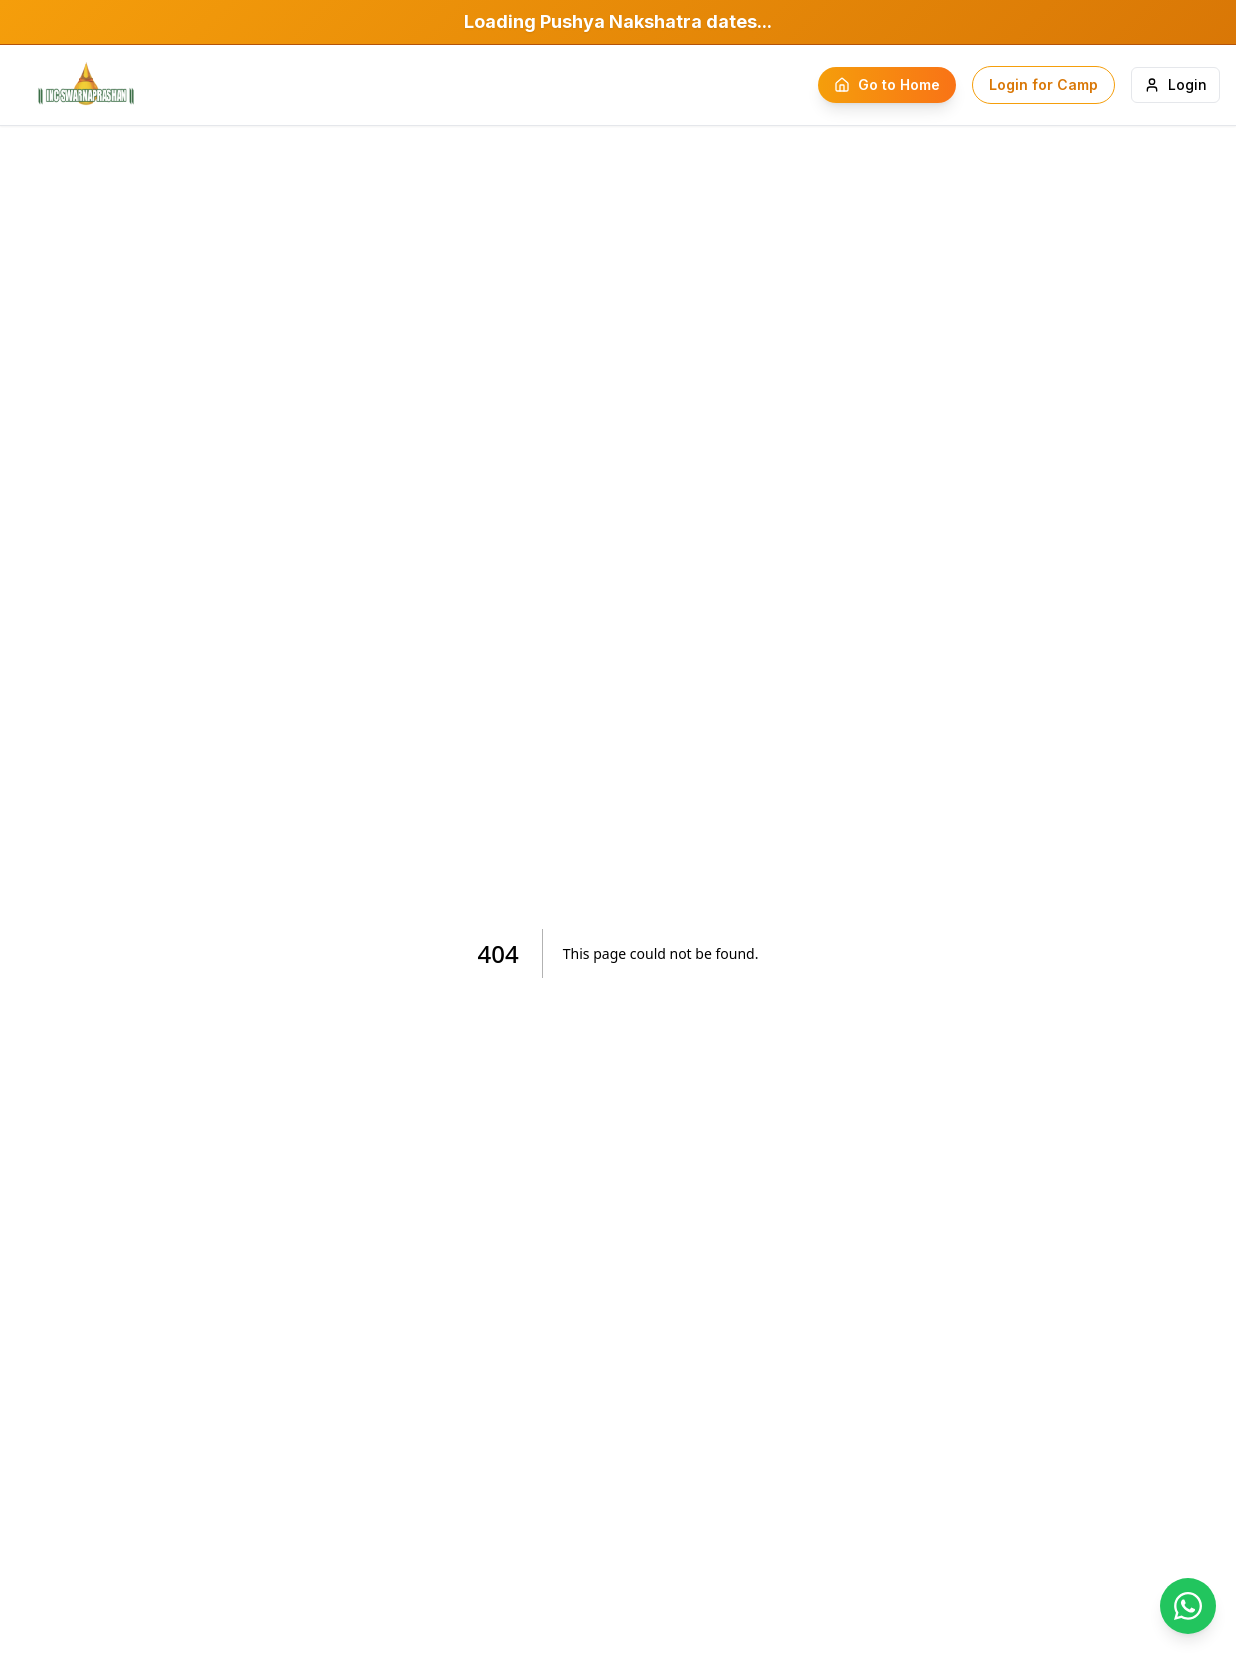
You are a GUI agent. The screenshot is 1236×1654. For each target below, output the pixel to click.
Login (1175, 84)
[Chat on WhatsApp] (1188, 1606)
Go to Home (887, 84)
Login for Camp (1043, 84)
